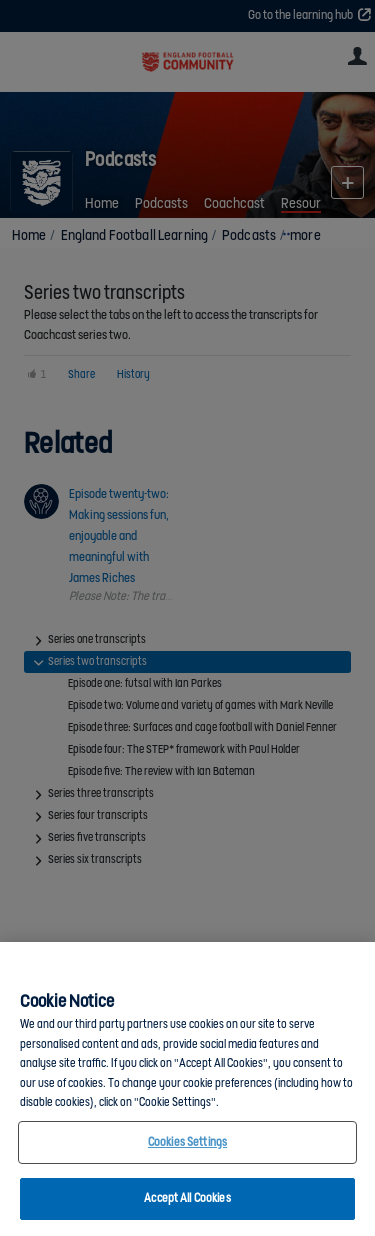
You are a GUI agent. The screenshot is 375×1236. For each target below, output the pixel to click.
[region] (187, 1089)
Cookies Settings (187, 1142)
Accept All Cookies (187, 1198)
